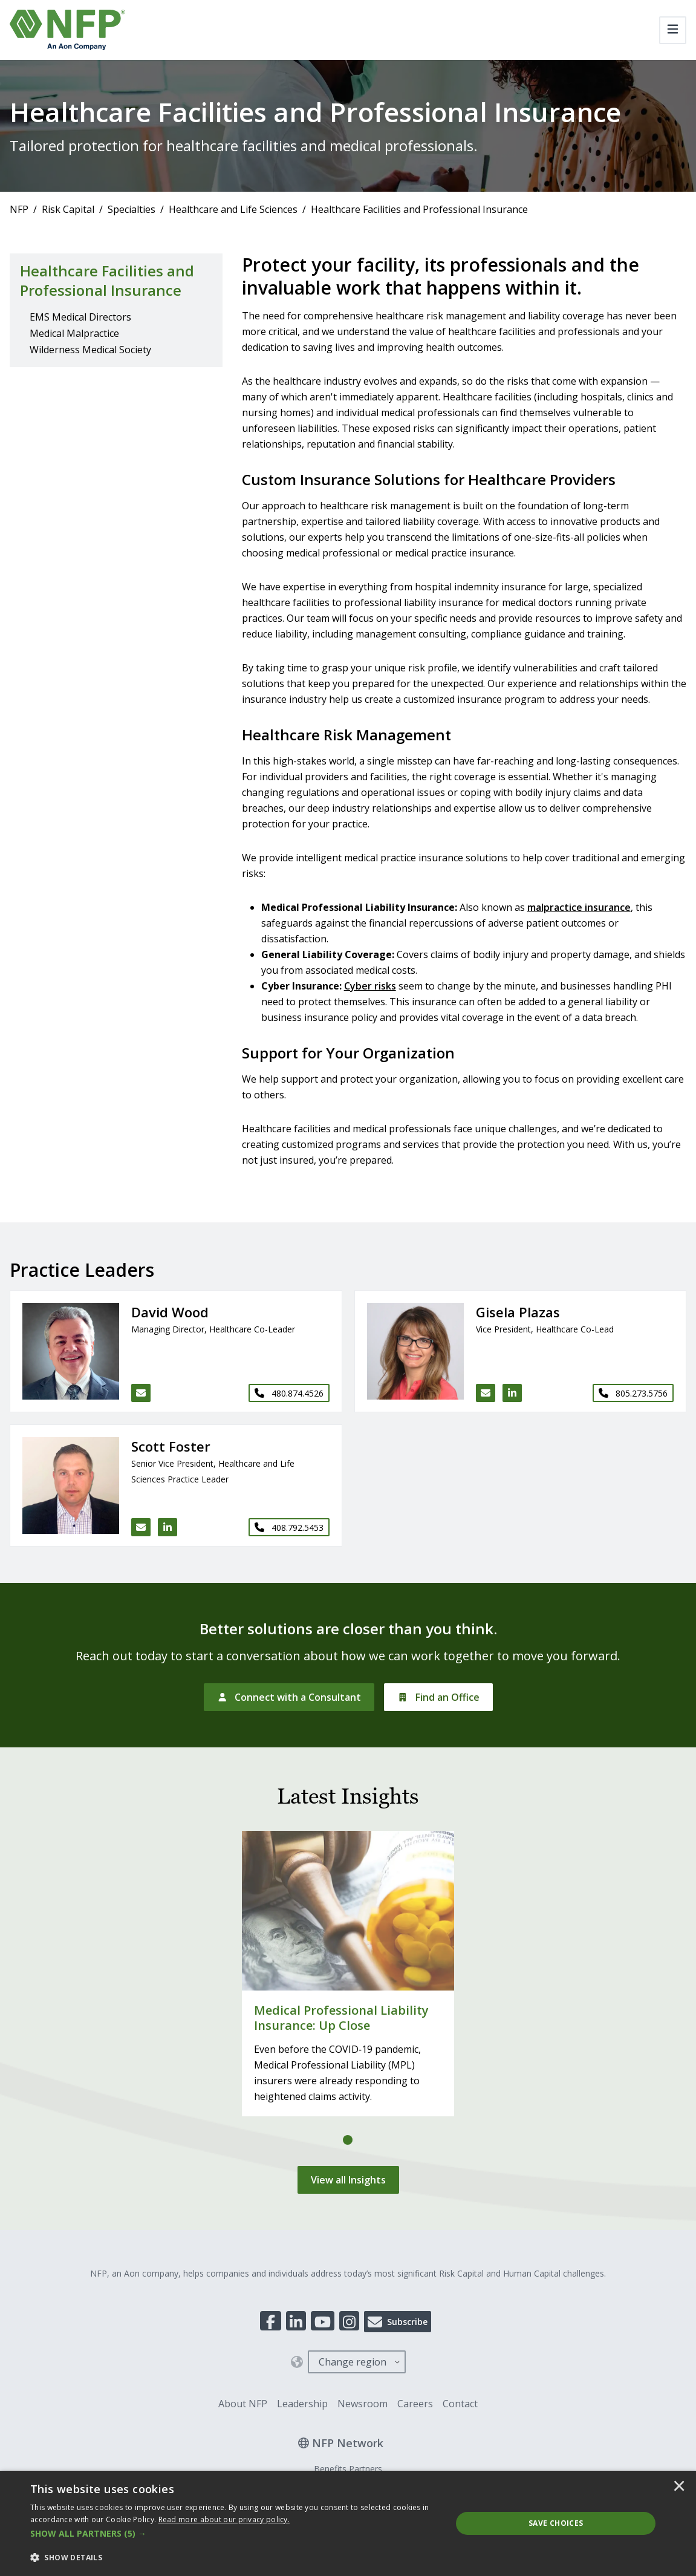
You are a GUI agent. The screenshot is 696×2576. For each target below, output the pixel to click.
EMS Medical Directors (80, 317)
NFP (19, 209)
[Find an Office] (438, 1697)
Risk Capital (68, 209)
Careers (415, 2403)
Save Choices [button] (556, 2523)
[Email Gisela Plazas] (485, 1393)
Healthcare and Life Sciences (233, 209)
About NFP (242, 2403)
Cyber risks (370, 986)
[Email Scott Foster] (141, 1527)
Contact (460, 2403)
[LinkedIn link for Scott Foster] (167, 1527)
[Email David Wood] (141, 1393)
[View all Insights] (348, 2180)
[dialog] (348, 2523)
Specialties (131, 209)
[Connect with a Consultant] (289, 1697)
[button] (235, 2534)
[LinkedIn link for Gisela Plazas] (512, 1393)
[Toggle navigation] (672, 30)
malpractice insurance (579, 907)
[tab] (348, 2140)
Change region (352, 2362)
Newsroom (362, 2403)
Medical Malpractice (74, 333)
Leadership (302, 2403)
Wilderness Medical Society (90, 349)
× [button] (679, 2487)
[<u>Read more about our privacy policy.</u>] (224, 2519)
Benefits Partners (348, 2468)
